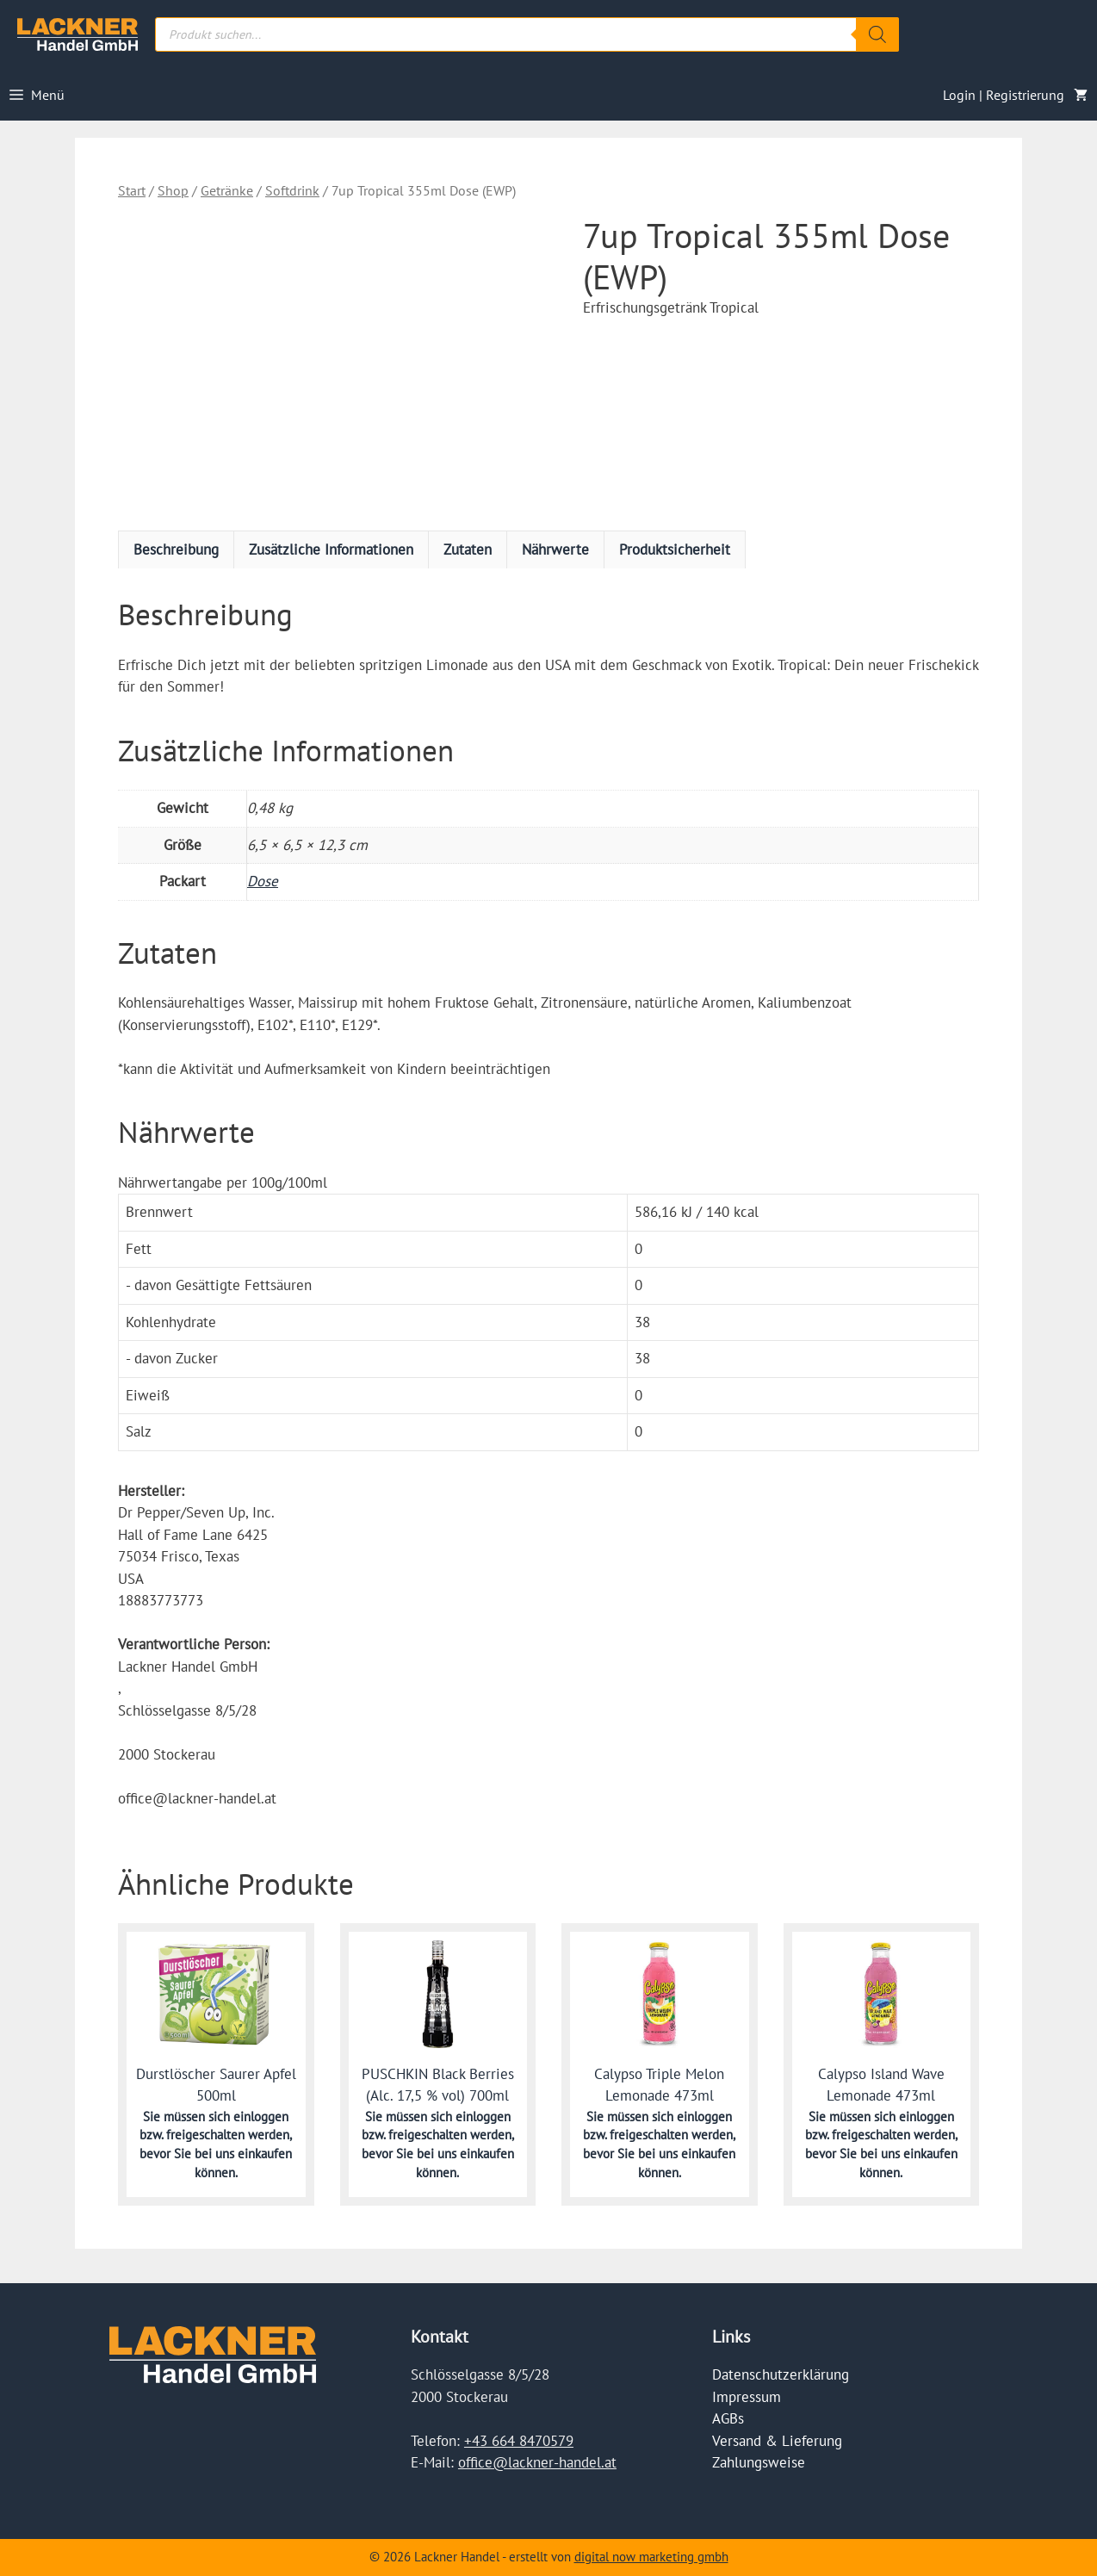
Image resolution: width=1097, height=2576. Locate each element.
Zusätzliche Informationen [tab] (331, 549)
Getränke (227, 190)
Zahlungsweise (758, 2462)
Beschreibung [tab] (176, 549)
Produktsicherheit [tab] (674, 549)
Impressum (746, 2396)
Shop (173, 190)
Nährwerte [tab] (555, 549)
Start (132, 190)
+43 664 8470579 (518, 2440)
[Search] (877, 34)
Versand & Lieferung (777, 2440)
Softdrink (292, 190)
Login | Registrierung (1003, 94)
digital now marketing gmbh (651, 2556)
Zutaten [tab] (467, 549)
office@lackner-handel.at (537, 2462)
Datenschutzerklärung (780, 2374)
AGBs (728, 2418)
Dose (262, 881)
